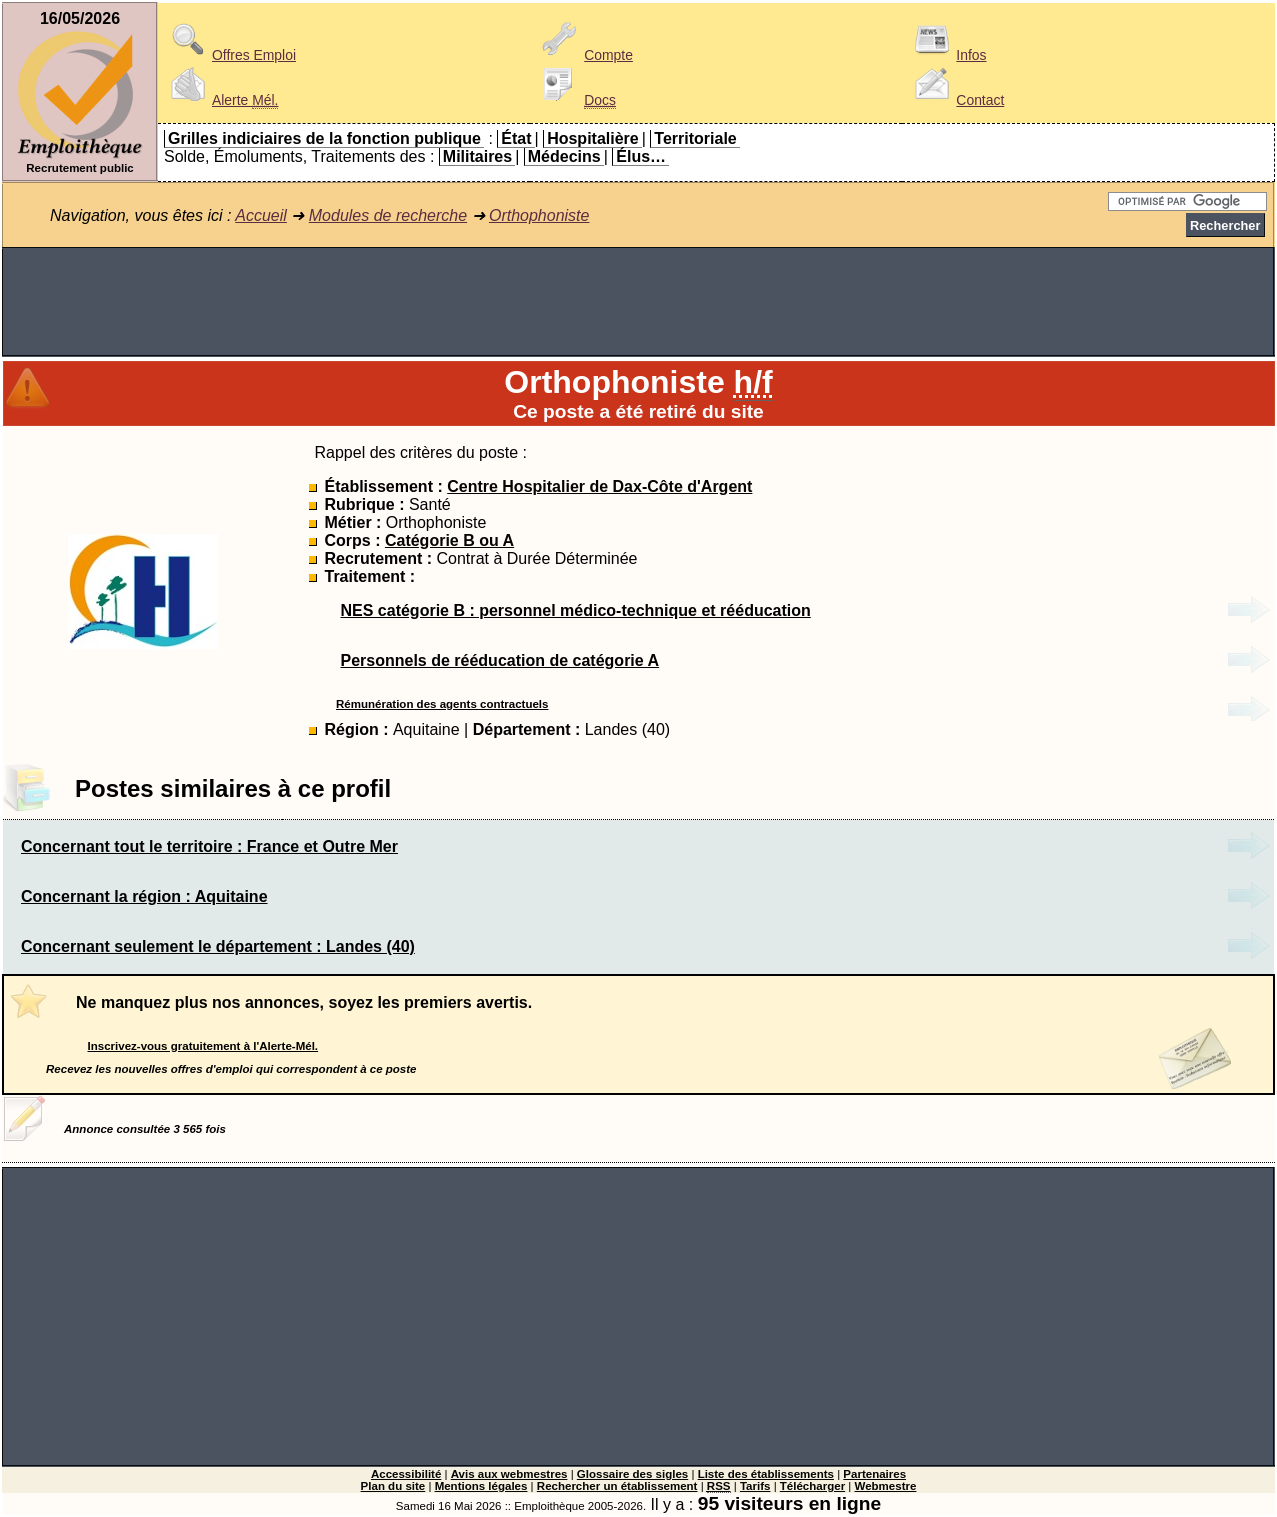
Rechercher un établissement (617, 1486)
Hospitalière (593, 138)
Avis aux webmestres (509, 1474)
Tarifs (755, 1486)
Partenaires (874, 1474)
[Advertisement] (639, 302)
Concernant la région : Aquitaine (144, 896)
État (516, 138)
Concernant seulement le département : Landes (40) (218, 946)
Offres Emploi (230, 55)
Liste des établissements (766, 1474)
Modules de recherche (388, 215)
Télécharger (812, 1486)
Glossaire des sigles (632, 1474)
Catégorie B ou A (449, 540)
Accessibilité (406, 1474)
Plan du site (393, 1486)
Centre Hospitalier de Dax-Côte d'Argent (599, 486)
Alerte (221, 100)
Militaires (477, 156)
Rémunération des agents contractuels (442, 704)
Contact (956, 100)
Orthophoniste (539, 215)
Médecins (564, 156)
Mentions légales (481, 1486)
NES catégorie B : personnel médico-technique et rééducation (575, 610)
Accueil (261, 215)
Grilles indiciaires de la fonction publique (324, 138)
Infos (947, 55)
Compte (584, 55)
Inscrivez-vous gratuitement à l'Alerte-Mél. (203, 1046)
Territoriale (695, 138)
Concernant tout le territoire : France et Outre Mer (209, 846)
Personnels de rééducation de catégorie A (499, 660)
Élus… (641, 156)
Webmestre (886, 1486)
